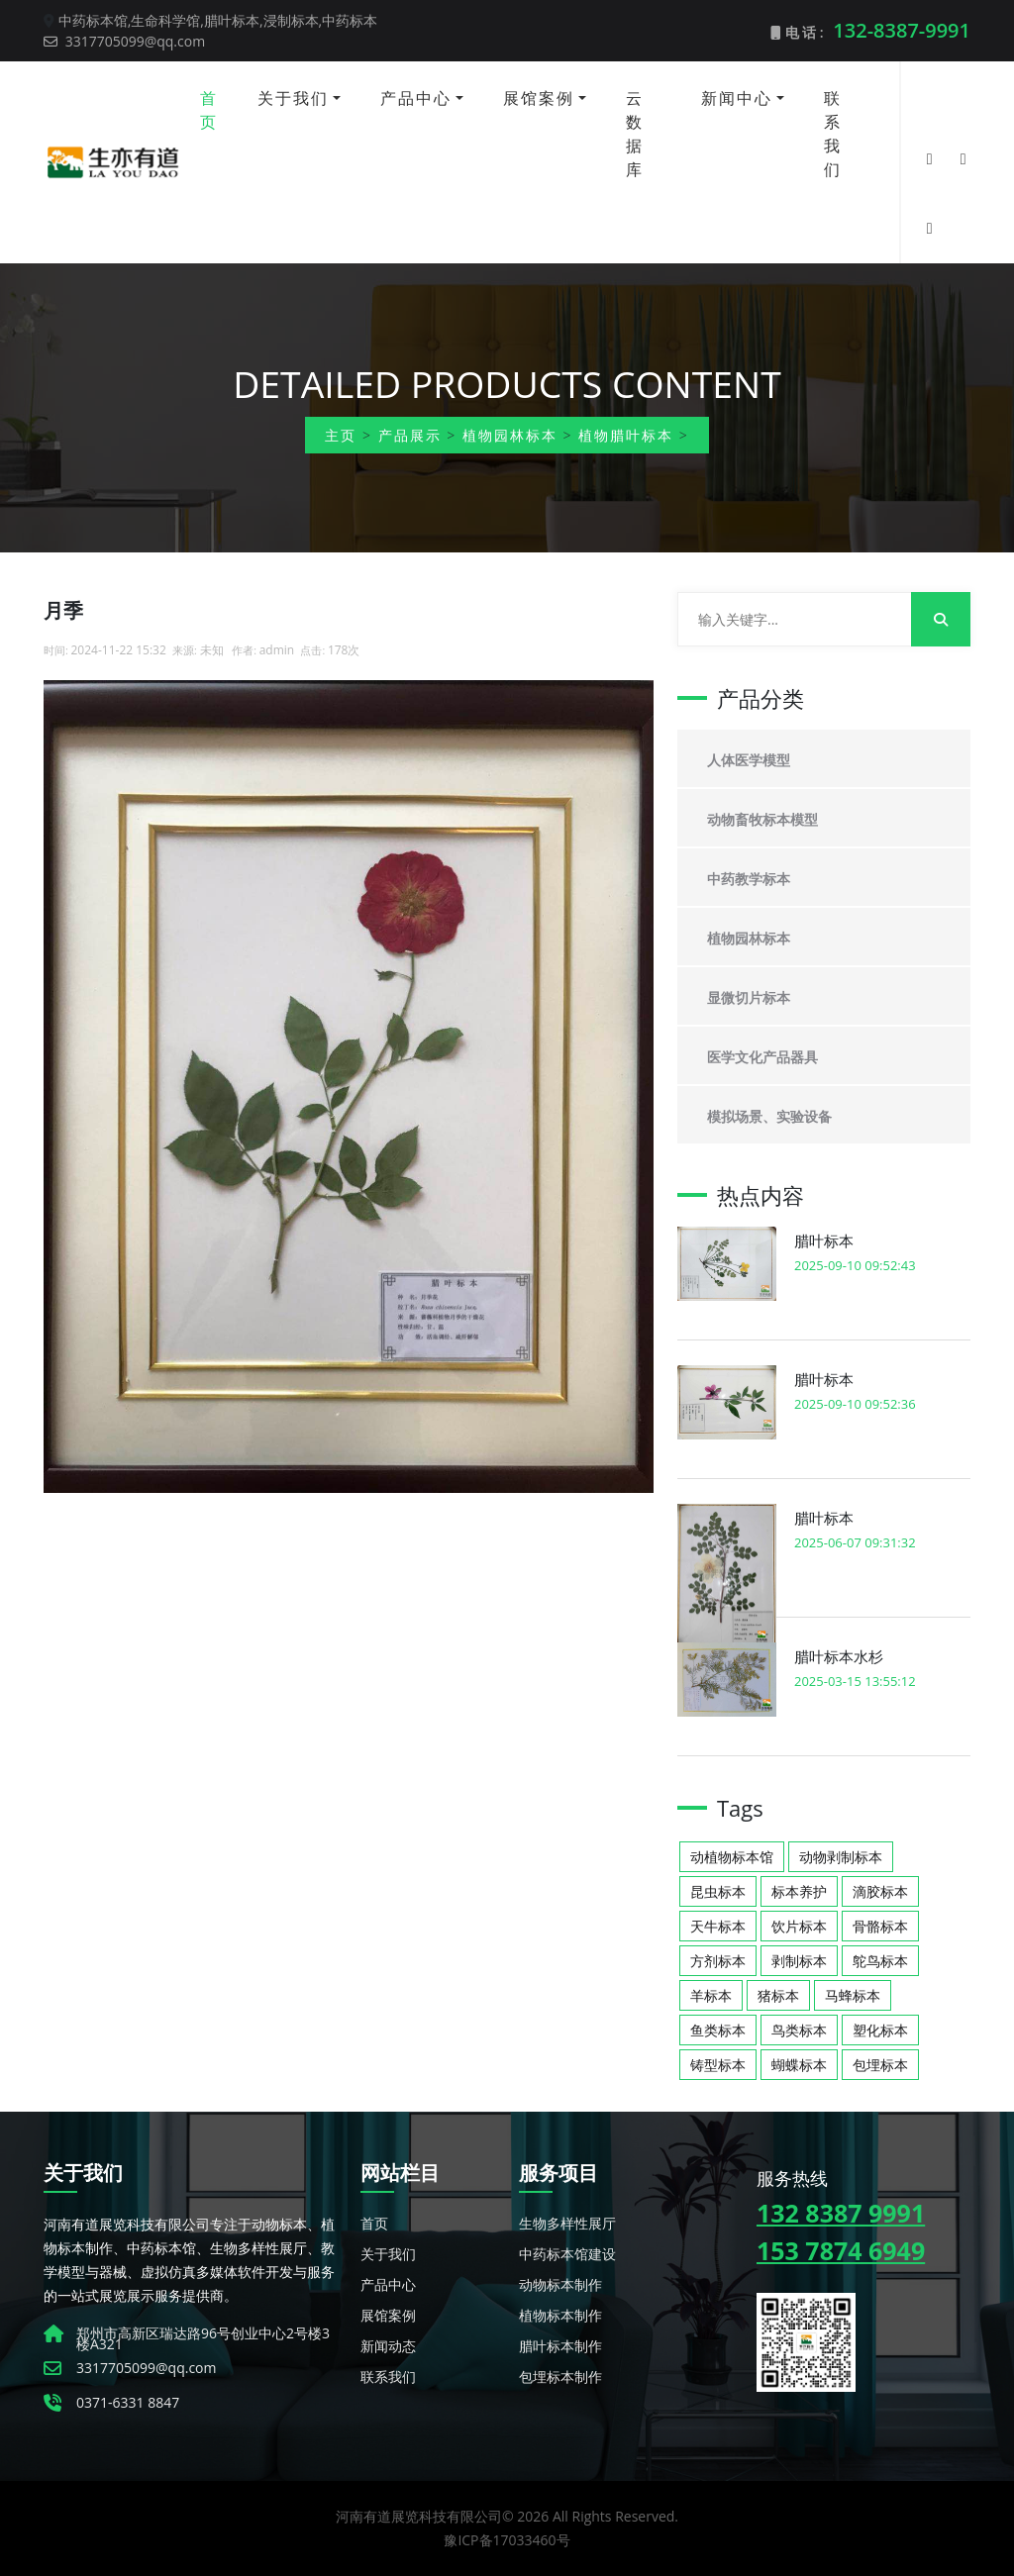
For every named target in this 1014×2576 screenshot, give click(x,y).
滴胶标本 (880, 1891)
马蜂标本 (852, 1995)
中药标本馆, (95, 20)
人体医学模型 (748, 759)
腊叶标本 (824, 1240)
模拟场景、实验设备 (769, 1116)
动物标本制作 (560, 2284)
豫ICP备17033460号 (506, 2539)
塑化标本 (880, 2030)
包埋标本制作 (560, 2376)
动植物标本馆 (731, 1856)
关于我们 (293, 98)
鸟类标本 (799, 2030)
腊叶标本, (233, 20)
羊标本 (711, 1995)
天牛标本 (718, 1926)
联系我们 (833, 133)
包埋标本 (880, 2064)
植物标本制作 (560, 2315)
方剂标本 (718, 1960)
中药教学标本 (748, 878)
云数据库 (635, 133)
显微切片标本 (748, 997)
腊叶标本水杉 (838, 1656)
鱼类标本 (718, 2030)
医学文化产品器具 (762, 1056)
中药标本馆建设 (567, 2253)
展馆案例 (538, 98)
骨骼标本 (880, 1926)
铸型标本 (718, 2064)
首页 (209, 110)
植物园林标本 (510, 435)
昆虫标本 (718, 1891)
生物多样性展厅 (567, 2223)
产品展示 (410, 435)
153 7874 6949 (841, 2250)
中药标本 (349, 20)
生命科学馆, (167, 20)
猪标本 (778, 1995)
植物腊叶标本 (625, 435)
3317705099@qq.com (124, 41)
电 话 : (870, 30)
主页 (340, 435)
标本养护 (799, 1891)
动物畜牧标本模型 (762, 819)
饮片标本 (799, 1926)
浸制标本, (293, 20)
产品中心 (416, 98)
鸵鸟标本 (880, 1960)
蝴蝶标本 (799, 2064)
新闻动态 (388, 2345)
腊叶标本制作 (560, 2345)
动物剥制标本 (840, 1856)
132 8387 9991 (841, 2212)
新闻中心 (736, 98)
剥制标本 (799, 1960)
